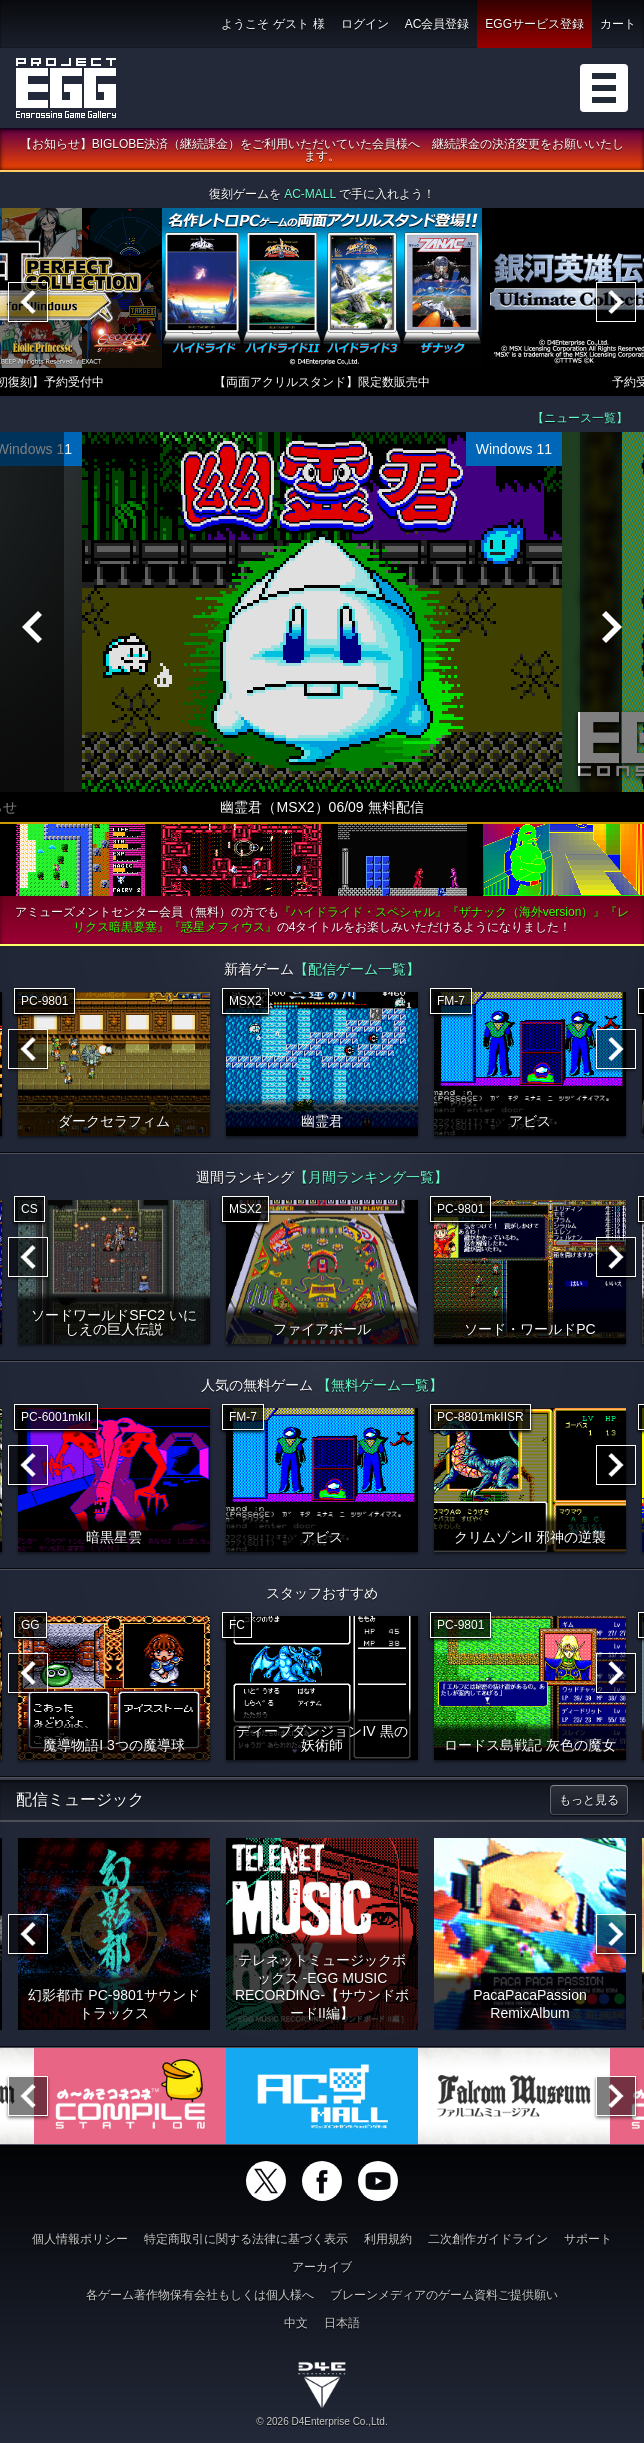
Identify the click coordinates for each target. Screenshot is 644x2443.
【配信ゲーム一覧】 (357, 970)
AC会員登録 (437, 24)
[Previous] (28, 303)
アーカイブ (322, 2267)
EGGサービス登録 (534, 24)
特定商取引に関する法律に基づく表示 (246, 2239)
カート (618, 24)
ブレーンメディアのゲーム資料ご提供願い (444, 2295)
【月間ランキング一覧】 (371, 1178)
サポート (588, 2239)
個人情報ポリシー (80, 2239)
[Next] (616, 303)
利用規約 (388, 2239)
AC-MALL (310, 195)
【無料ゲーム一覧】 (380, 1386)
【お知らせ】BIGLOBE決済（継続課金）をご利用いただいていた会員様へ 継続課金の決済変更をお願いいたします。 (322, 151)
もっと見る (589, 1801)
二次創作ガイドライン (488, 2239)
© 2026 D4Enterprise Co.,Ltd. (321, 2421)
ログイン (365, 24)
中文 (296, 2323)
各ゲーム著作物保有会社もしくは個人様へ (200, 2295)
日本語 (342, 2323)
